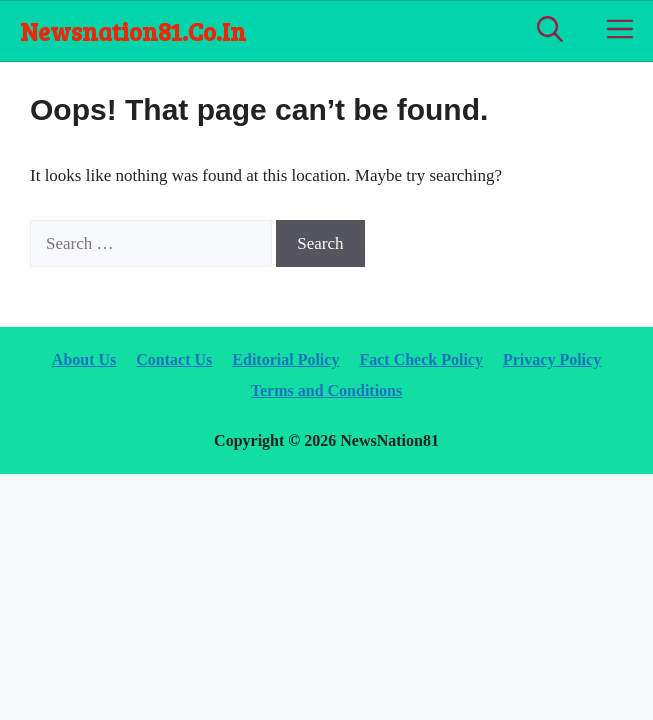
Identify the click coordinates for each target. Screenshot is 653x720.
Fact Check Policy (421, 359)
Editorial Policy (285, 359)
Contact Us (174, 359)
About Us (84, 359)
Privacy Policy (552, 359)
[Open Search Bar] (550, 31)
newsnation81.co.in (133, 31)
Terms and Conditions (326, 390)
